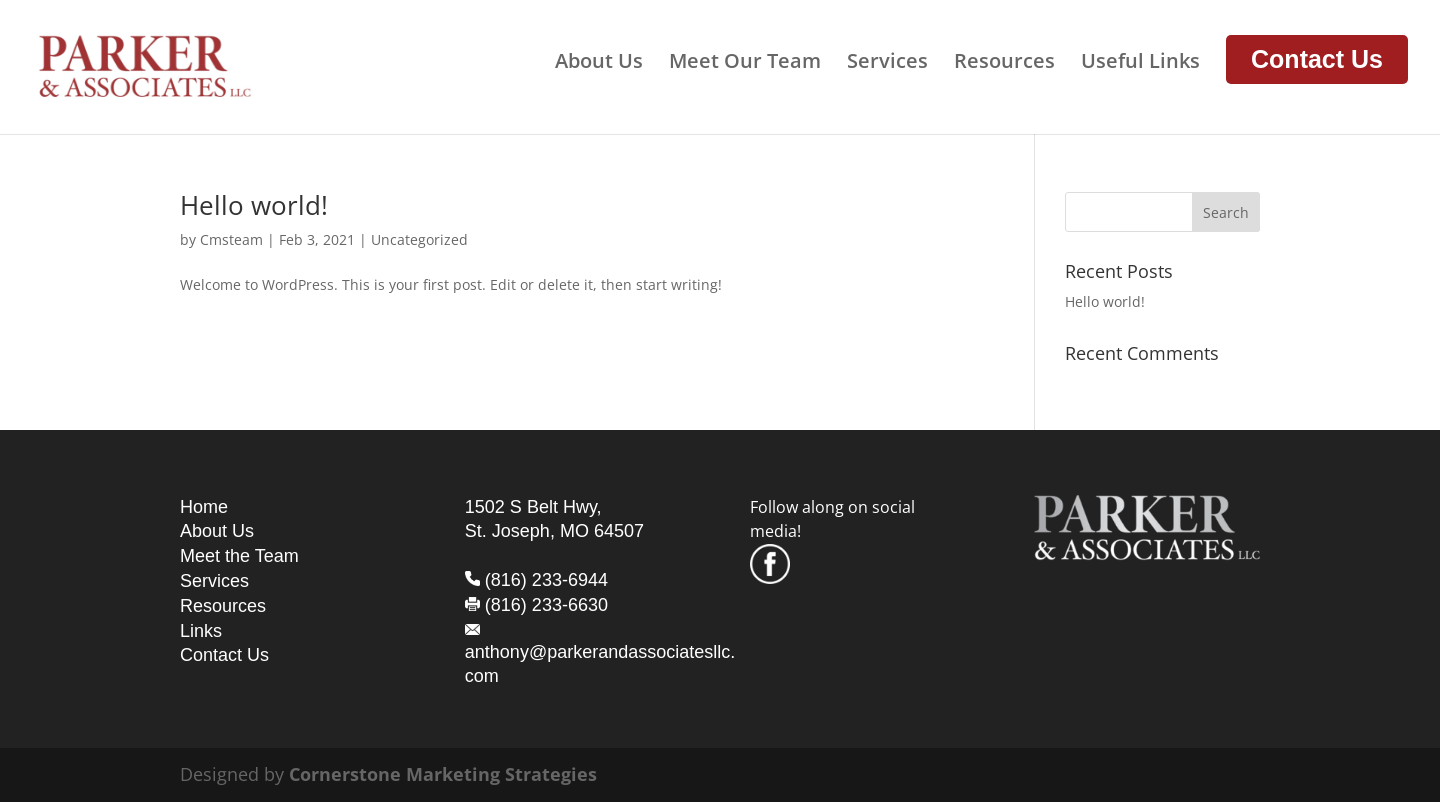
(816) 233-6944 (546, 580)
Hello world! (254, 205)
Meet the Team (239, 556)
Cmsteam (231, 239)
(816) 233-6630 (546, 605)
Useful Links (1140, 64)
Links (201, 631)
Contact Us (1317, 59)
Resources (1004, 64)
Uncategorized (419, 239)
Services (887, 64)
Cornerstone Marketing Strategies (443, 774)
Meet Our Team (745, 64)
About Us (599, 64)
